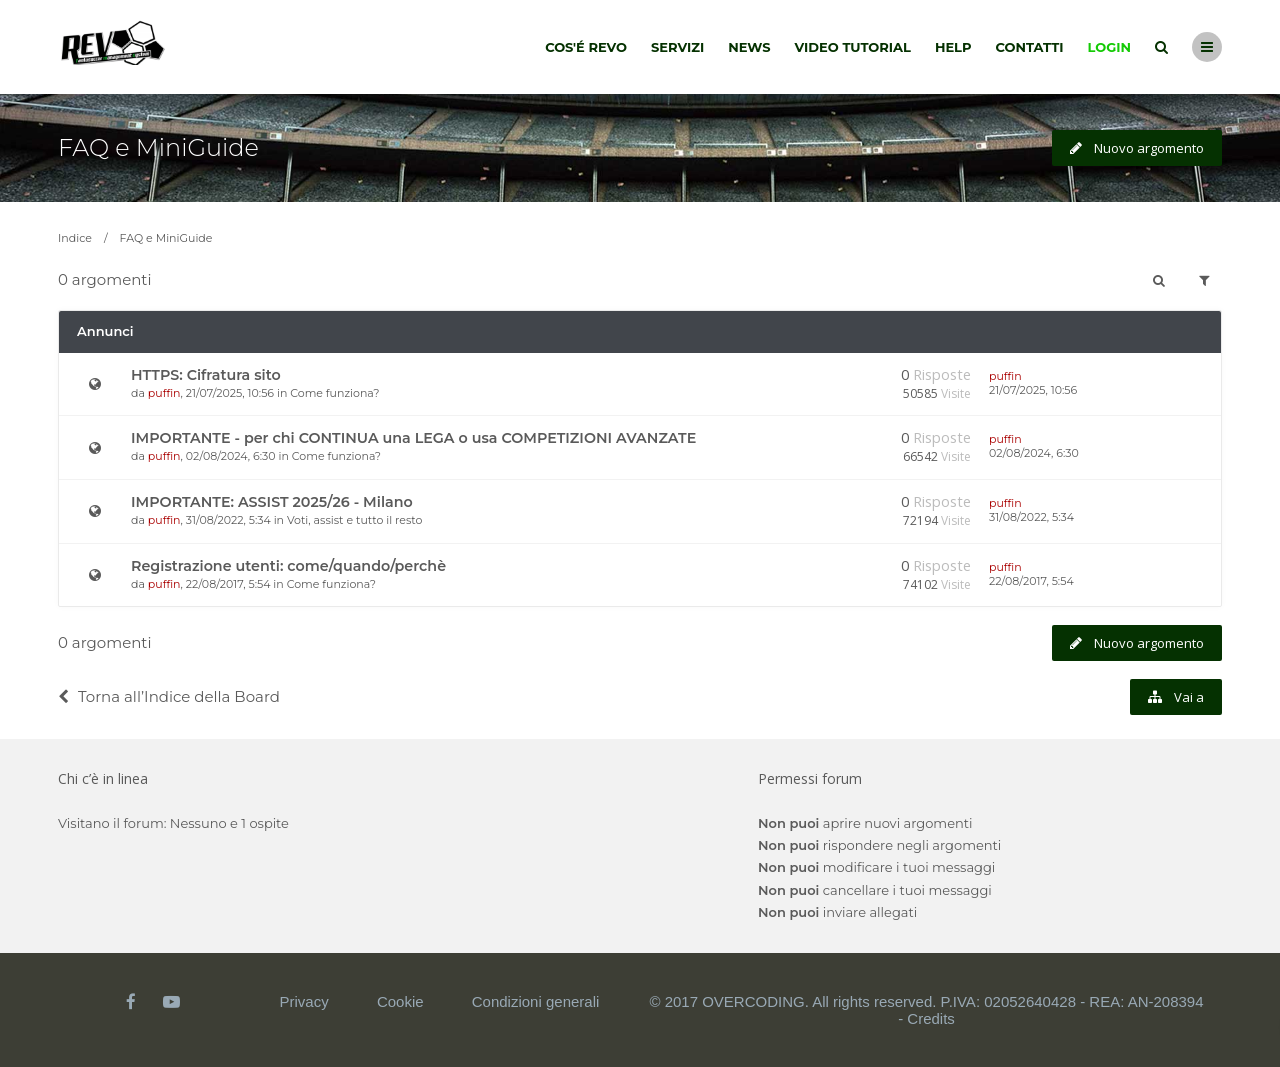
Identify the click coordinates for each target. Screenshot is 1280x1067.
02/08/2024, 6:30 (1034, 453)
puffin (164, 393)
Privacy (304, 1001)
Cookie (400, 1001)
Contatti (1030, 47)
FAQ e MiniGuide (158, 147)
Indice (75, 238)
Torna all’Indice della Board (169, 696)
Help (953, 47)
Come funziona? (334, 393)
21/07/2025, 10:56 (1033, 390)
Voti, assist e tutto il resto (354, 520)
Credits (931, 1018)
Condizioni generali (536, 1001)
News (749, 47)
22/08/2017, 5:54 (1031, 581)
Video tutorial (853, 47)
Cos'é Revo (586, 47)
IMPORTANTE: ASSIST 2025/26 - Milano (272, 502)
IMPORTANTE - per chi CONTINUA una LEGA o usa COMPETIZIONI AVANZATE (413, 438)
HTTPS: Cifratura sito (206, 375)
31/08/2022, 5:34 (1031, 517)
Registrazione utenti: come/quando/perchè (288, 566)
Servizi (677, 47)
